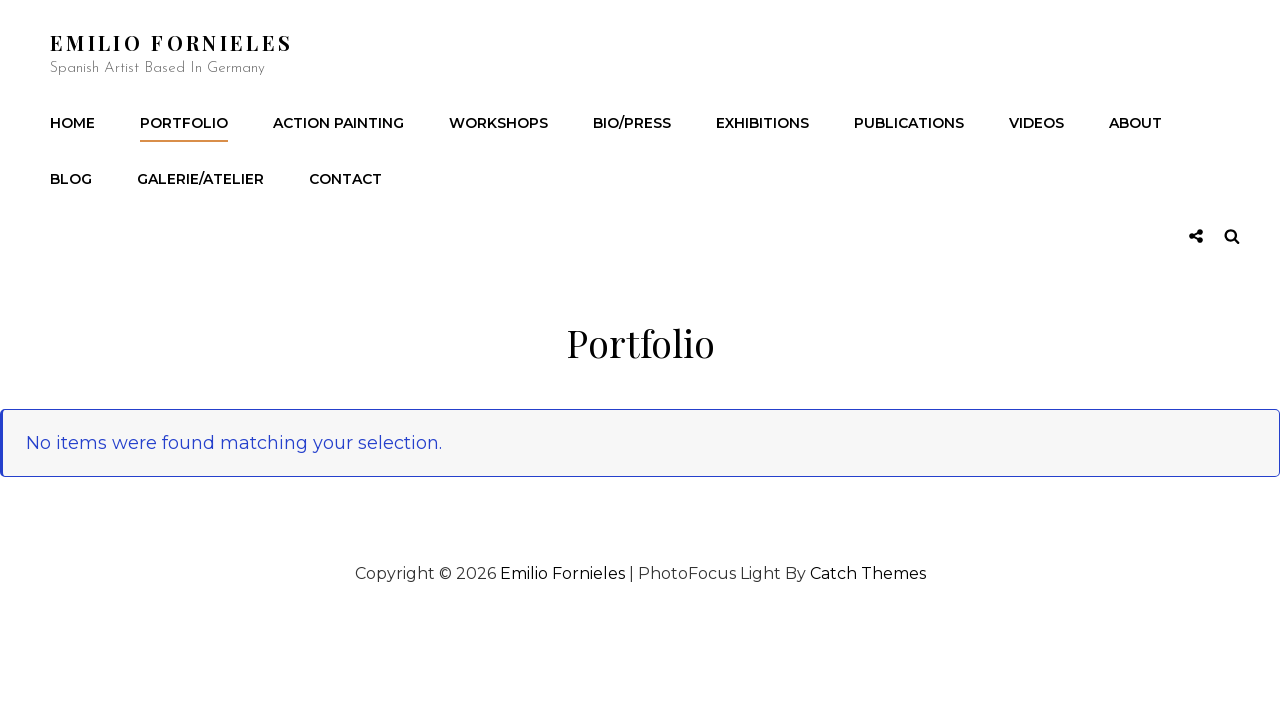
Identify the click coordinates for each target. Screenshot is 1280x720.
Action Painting (338, 123)
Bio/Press (632, 123)
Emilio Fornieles (171, 42)
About (1135, 123)
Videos (1036, 123)
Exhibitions (762, 123)
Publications (909, 123)
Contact (345, 179)
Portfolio (184, 123)
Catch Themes (868, 573)
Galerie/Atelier (200, 179)
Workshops (498, 123)
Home (72, 123)
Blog (71, 179)
